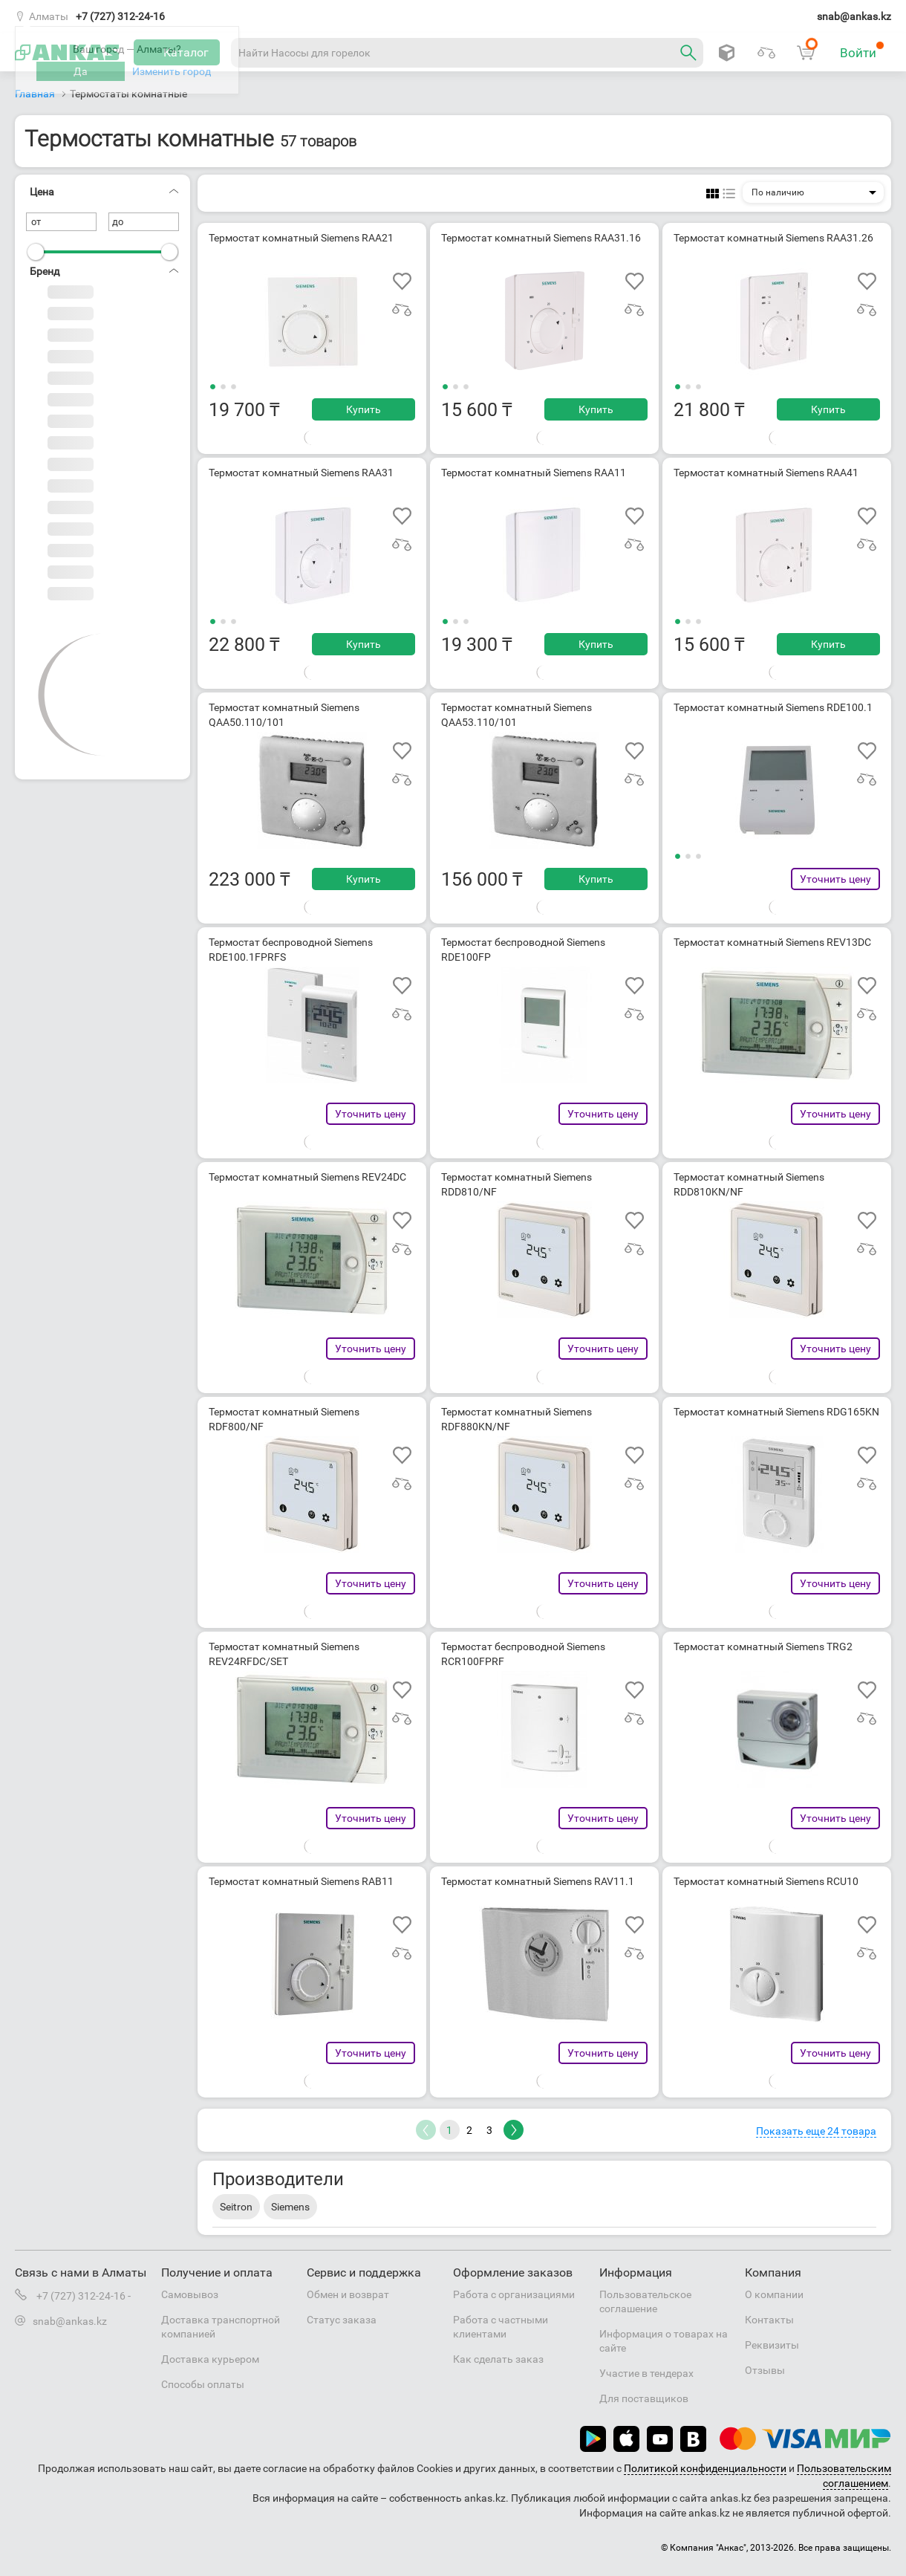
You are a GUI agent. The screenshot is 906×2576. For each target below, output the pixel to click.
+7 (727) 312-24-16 (120, 16)
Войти (862, 50)
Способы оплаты (202, 2384)
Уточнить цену (835, 879)
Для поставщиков (643, 2398)
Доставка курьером (210, 2359)
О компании (774, 2294)
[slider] (35, 252)
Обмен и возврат (348, 2294)
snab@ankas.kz (854, 16)
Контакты (769, 2320)
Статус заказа (342, 2320)
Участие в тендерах (646, 2373)
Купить (363, 409)
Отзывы (765, 2370)
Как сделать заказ (498, 2359)
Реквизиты (772, 2345)
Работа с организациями (514, 2294)
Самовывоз (189, 2294)
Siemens (290, 2207)
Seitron (236, 2207)
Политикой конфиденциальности (705, 2468)
